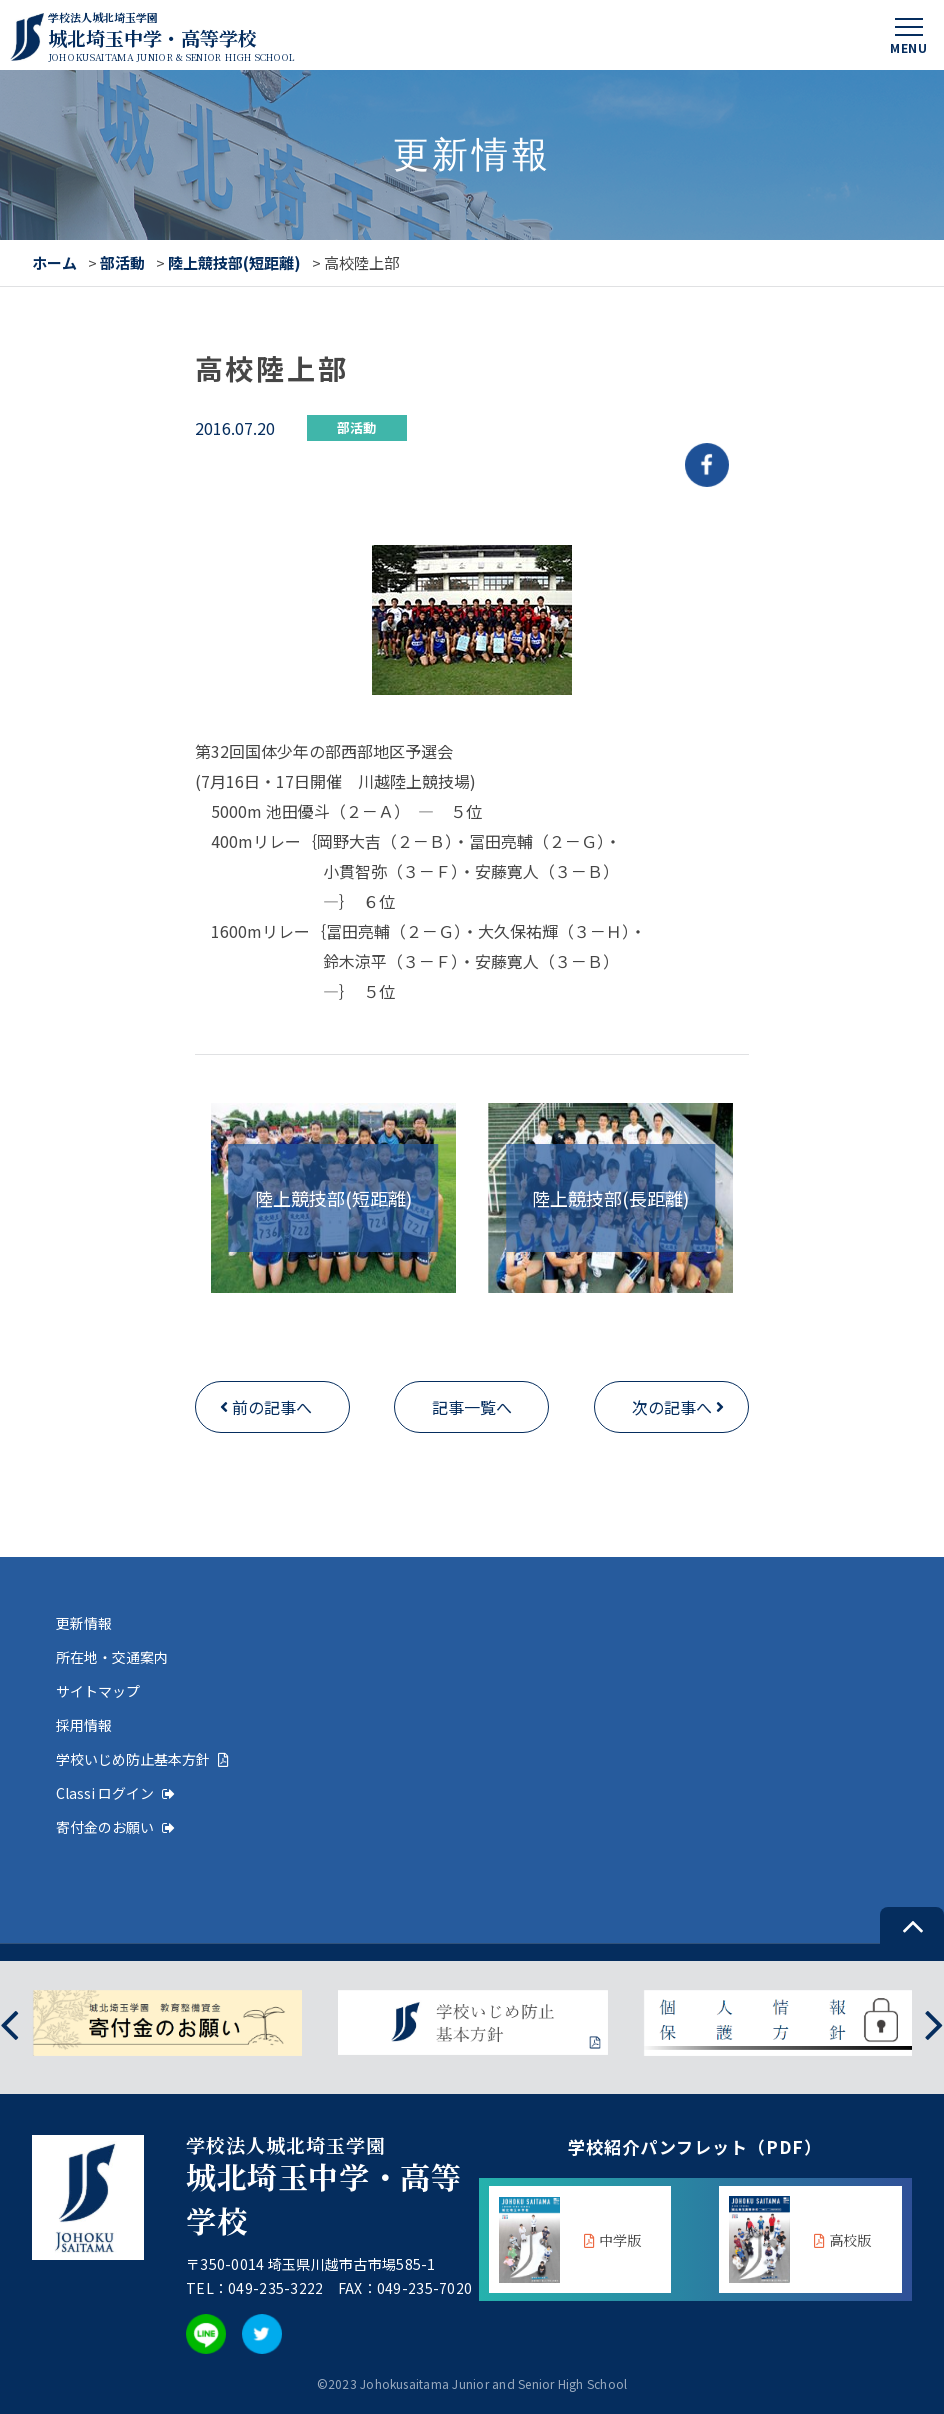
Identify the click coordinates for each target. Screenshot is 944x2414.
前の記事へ (272, 1407)
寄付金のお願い (115, 1827)
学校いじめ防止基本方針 (142, 1759)
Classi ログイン (115, 1793)
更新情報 (84, 1623)
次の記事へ (672, 1407)
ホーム (54, 262)
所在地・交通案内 (112, 1657)
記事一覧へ (472, 1407)
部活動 (122, 262)
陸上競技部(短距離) (234, 262)
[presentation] (9, 2023)
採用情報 (84, 1725)
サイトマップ (98, 1691)
